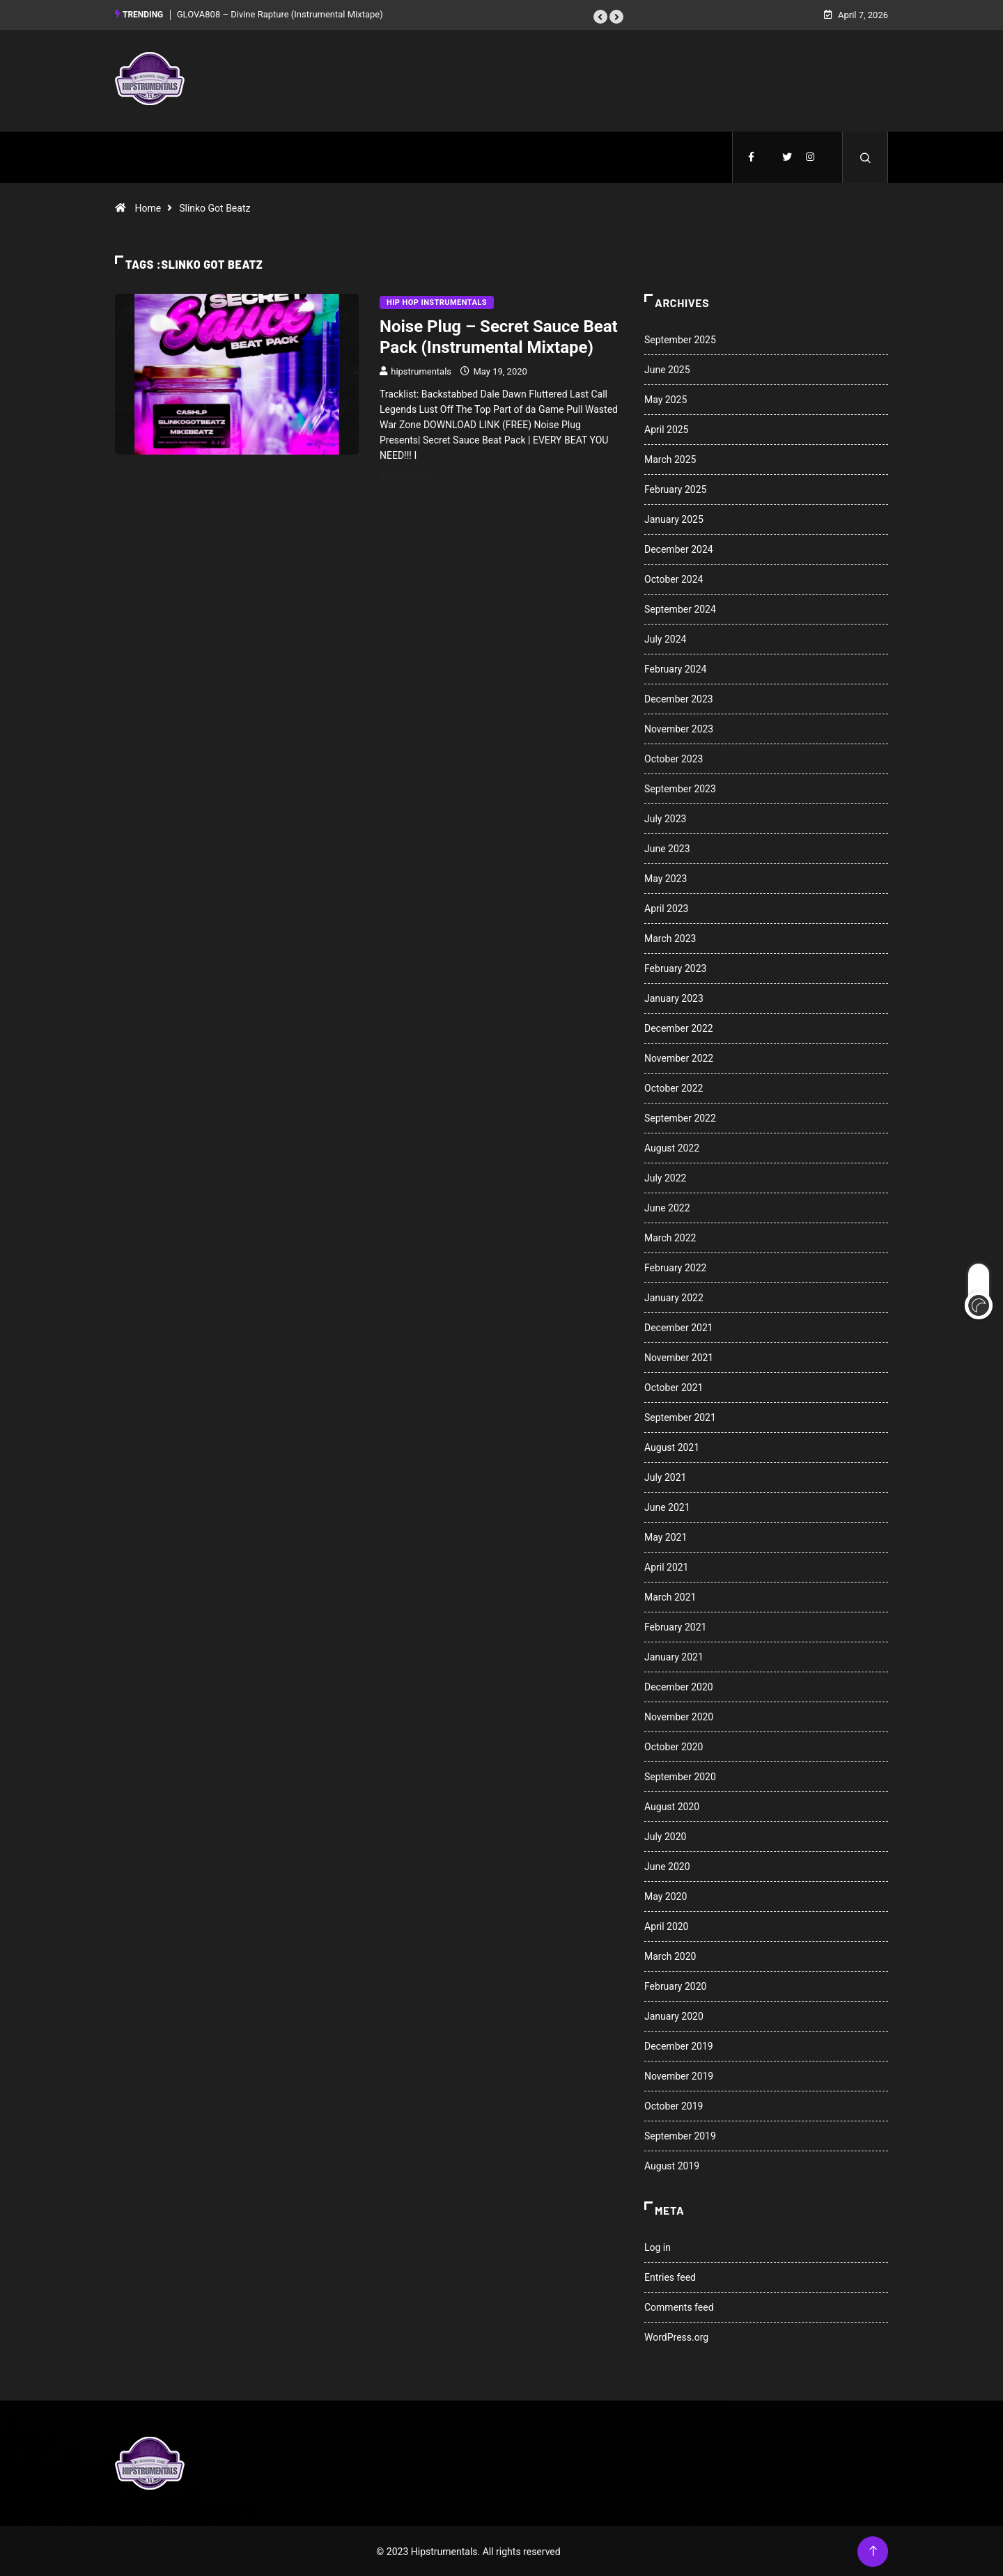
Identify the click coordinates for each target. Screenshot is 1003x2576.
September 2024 (680, 607)
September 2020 (680, 1775)
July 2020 (665, 1835)
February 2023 (675, 967)
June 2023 (667, 847)
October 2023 (673, 757)
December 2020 (678, 1685)
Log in (657, 2246)
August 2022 (671, 1146)
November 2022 (678, 1056)
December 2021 (678, 1326)
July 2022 (665, 1176)
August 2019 (671, 2164)
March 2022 (670, 1236)
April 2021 (666, 1565)
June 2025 (667, 368)
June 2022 (667, 1206)
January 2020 (673, 2014)
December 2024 (678, 547)
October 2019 (673, 2104)
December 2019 (678, 2044)
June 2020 (667, 1865)
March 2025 (670, 458)
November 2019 (678, 2074)
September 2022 (680, 1116)
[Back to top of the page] (873, 2550)
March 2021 (670, 1595)
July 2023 (665, 817)
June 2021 (667, 1505)
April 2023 (666, 907)
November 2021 (678, 1356)
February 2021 (675, 1625)
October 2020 (673, 1745)
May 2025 (665, 398)
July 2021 (665, 1476)
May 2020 (665, 1895)
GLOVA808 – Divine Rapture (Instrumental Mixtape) (280, 13)
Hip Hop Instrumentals (437, 301)
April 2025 (666, 428)
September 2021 (680, 1416)
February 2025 (675, 488)
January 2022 (673, 1296)
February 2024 (675, 667)
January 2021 (673, 1655)
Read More (413, 476)
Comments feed (679, 2305)
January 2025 (673, 518)
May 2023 (665, 877)
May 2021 (665, 1535)
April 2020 (666, 1925)
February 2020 (675, 1984)
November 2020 (678, 1715)
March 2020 (670, 1955)
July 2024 (665, 637)
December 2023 (678, 697)
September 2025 (680, 338)
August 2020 (671, 1805)
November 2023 (678, 727)
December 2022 (678, 1026)
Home (147, 206)
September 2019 (680, 2134)
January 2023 (673, 997)
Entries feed (670, 2276)
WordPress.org (676, 2335)
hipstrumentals (421, 370)
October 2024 (673, 577)
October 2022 (673, 1086)
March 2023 (670, 937)
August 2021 (671, 1446)
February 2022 (675, 1266)
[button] (600, 16)
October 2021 (673, 1386)
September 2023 (680, 787)
